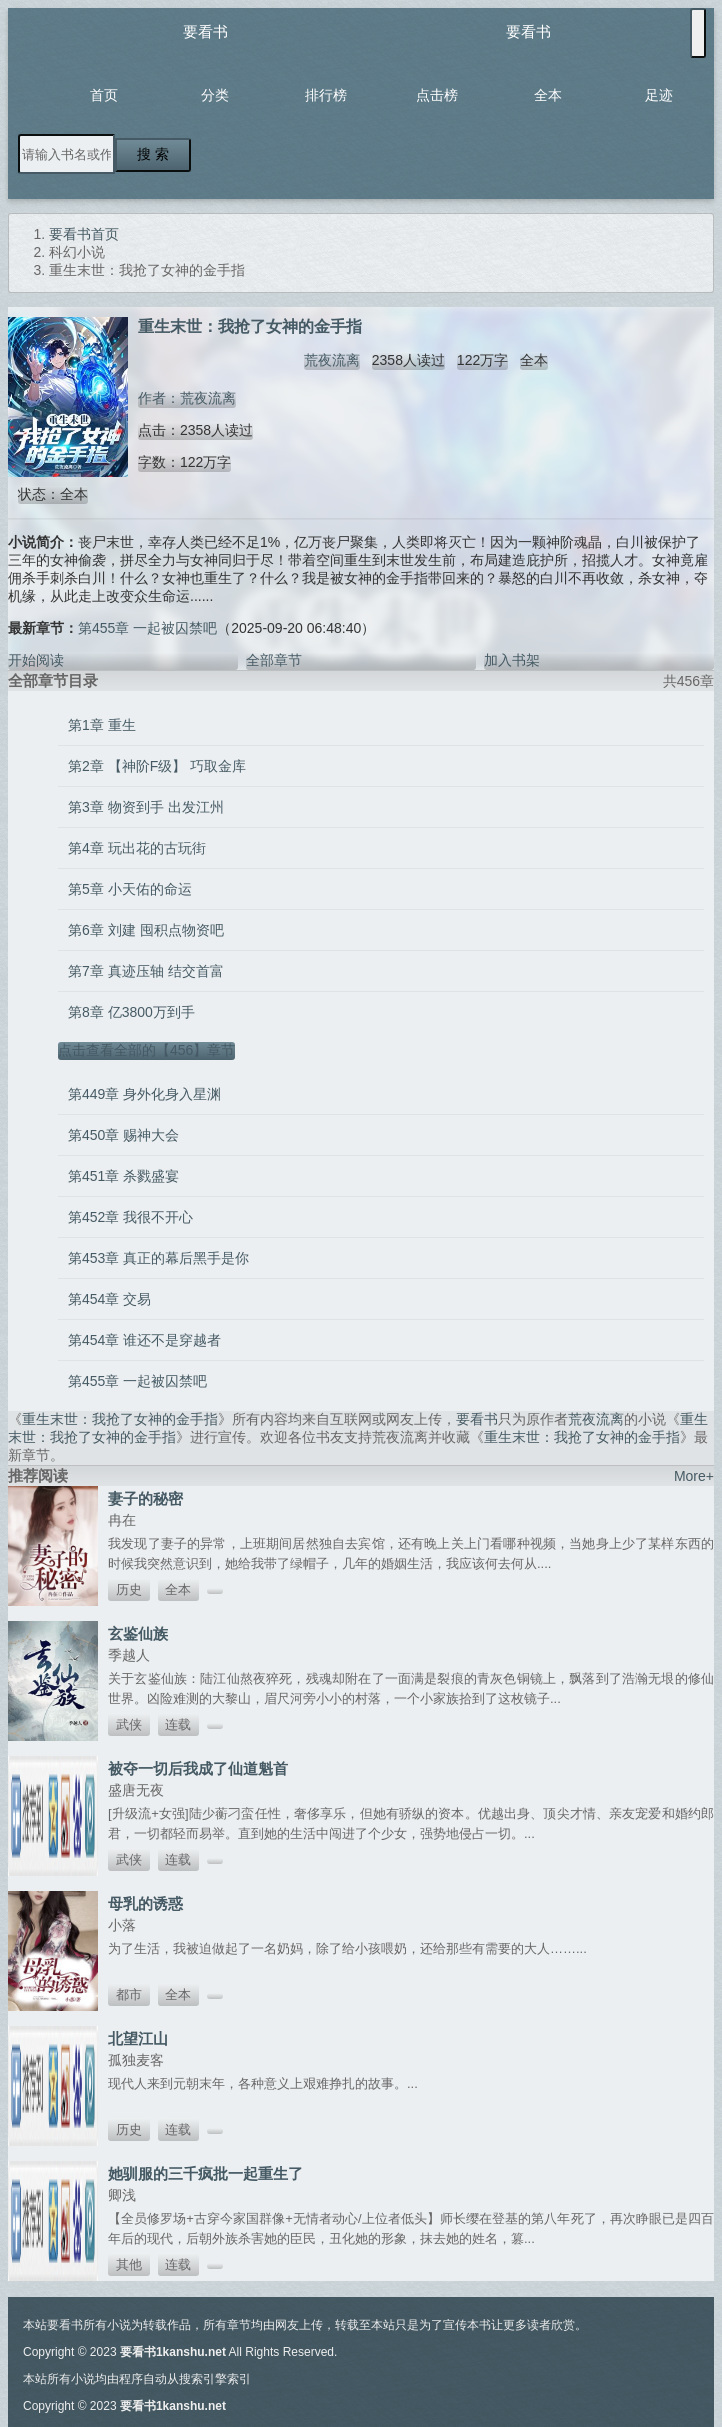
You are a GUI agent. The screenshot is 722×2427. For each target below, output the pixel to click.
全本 (548, 95)
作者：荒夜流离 (187, 398)
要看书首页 (84, 234)
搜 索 (153, 154)
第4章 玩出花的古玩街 (137, 848)
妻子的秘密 (145, 1498)
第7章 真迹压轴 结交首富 (146, 971)
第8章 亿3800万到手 (131, 1012)
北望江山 (138, 2038)
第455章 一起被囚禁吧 (147, 628)
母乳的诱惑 (145, 1903)
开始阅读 (36, 660)
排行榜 (326, 95)
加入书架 (512, 660)
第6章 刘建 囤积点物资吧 (146, 930)
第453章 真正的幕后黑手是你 (158, 1258)
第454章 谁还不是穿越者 (144, 1340)
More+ (694, 1476)
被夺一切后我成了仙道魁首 (198, 1768)
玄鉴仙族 (138, 1633)
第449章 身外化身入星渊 (144, 1094)
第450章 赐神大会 (123, 1135)
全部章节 (274, 660)
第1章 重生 (102, 725)
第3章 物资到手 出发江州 (146, 807)
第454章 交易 (109, 1299)
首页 (104, 95)
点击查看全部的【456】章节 (146, 1050)
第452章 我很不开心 (130, 1217)
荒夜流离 (332, 360)
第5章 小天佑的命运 (130, 889)
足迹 (659, 95)
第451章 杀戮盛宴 (123, 1176)
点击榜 (437, 95)
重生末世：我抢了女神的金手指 (120, 1419)
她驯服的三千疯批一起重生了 (205, 2173)
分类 (215, 95)
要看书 (205, 31)
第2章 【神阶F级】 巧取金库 (157, 766)
